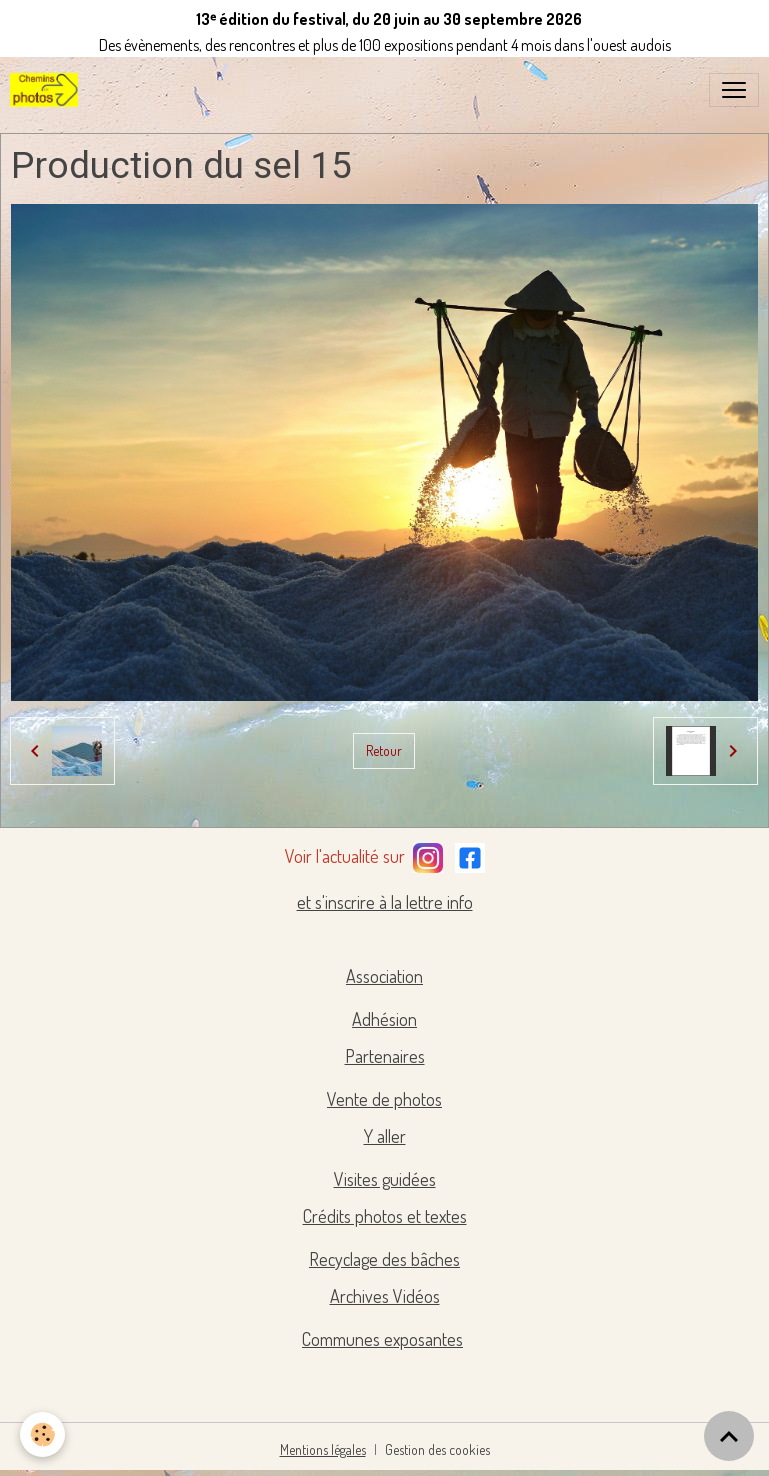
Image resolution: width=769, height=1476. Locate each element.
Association (384, 976)
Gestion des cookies (437, 1449)
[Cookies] (42, 1434)
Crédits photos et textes (385, 1216)
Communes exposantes (382, 1339)
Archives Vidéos (385, 1296)
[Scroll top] (729, 1436)
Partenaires (385, 1056)
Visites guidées (385, 1179)
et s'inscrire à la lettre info (385, 902)
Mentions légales (323, 1449)
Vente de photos (384, 1099)
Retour (384, 750)
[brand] (48, 90)
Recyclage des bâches (384, 1259)
